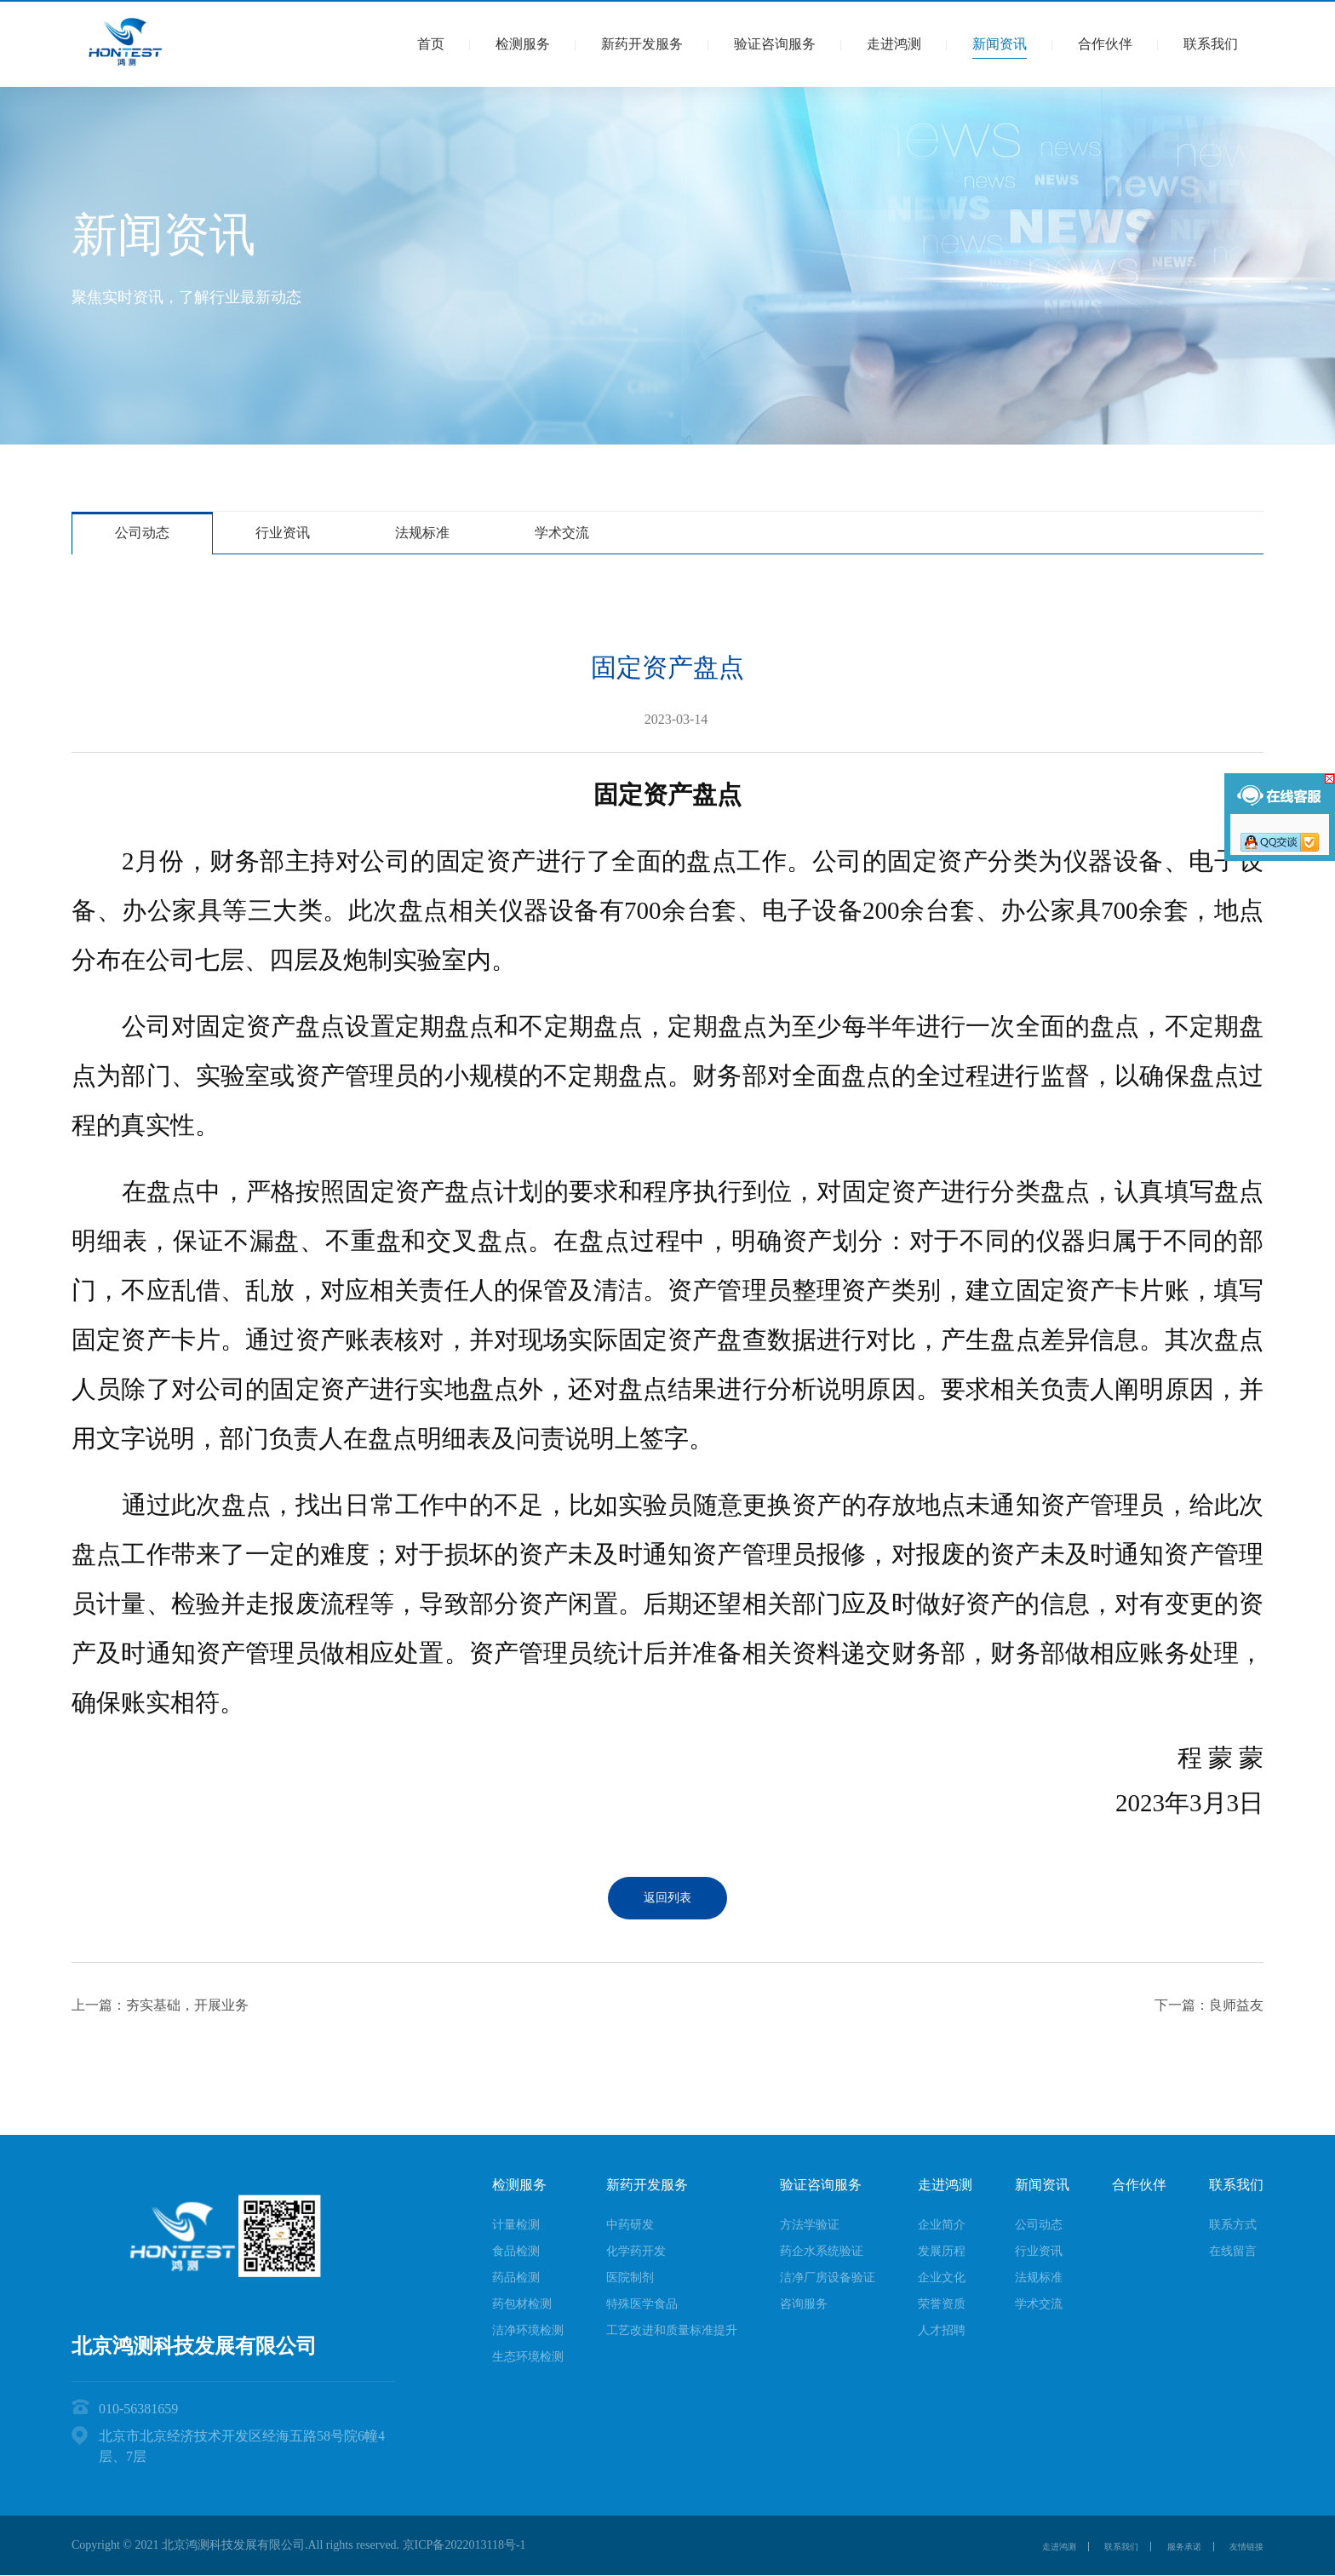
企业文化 (941, 2277)
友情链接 (1239, 2545)
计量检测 (516, 2224)
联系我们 (1210, 44)
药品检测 (516, 2277)
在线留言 (1233, 2251)
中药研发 (630, 2224)
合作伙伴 (1105, 44)
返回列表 (667, 1897)
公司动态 (142, 532)
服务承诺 (1153, 2545)
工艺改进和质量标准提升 (671, 2330)
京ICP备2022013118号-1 (464, 2545)
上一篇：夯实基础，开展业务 (160, 2005)
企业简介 (941, 2224)
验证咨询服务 (775, 44)
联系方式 (1233, 2224)
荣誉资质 (941, 2304)
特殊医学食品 (642, 2304)
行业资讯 (282, 532)
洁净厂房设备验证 (827, 2277)
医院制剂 (630, 2277)
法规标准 (422, 532)
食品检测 (516, 2251)
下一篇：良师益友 (1209, 2005)
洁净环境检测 (528, 2330)
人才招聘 (941, 2330)
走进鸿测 (894, 44)
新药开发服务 (642, 44)
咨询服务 (804, 2304)
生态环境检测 (528, 2356)
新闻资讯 (999, 44)
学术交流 (562, 532)
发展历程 (941, 2251)
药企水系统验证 (821, 2251)
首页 (430, 44)
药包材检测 (522, 2304)
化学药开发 (636, 2251)
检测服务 (523, 44)
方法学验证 (809, 2224)
